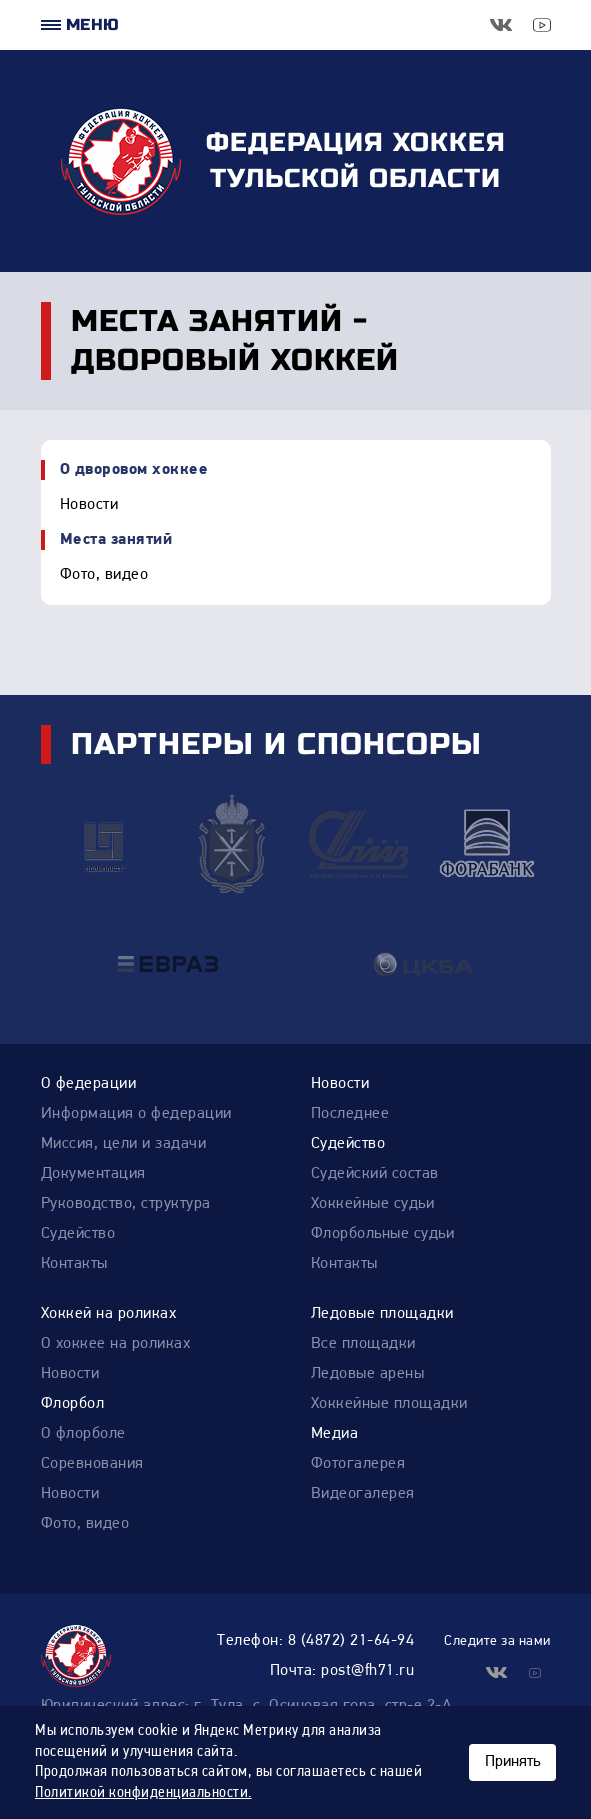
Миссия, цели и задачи (124, 1144)
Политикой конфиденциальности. (143, 1793)
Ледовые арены (368, 1374)
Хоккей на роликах (109, 1314)
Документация (93, 1174)
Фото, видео (104, 575)
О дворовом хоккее (134, 470)
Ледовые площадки (382, 1314)
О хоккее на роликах (116, 1344)
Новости (89, 505)
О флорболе (83, 1434)
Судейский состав (375, 1174)
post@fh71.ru (367, 1671)
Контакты (74, 1264)
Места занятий (116, 540)
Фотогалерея (358, 1464)
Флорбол (73, 1404)
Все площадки (363, 1344)
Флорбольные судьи (383, 1234)
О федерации (89, 1084)
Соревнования (92, 1464)
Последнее (350, 1114)
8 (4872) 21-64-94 (351, 1641)
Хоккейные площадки (389, 1404)
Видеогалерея (363, 1494)
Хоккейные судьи (373, 1204)
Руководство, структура (126, 1204)
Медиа (335, 1434)
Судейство (78, 1234)
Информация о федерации (136, 1114)
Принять (512, 1762)
